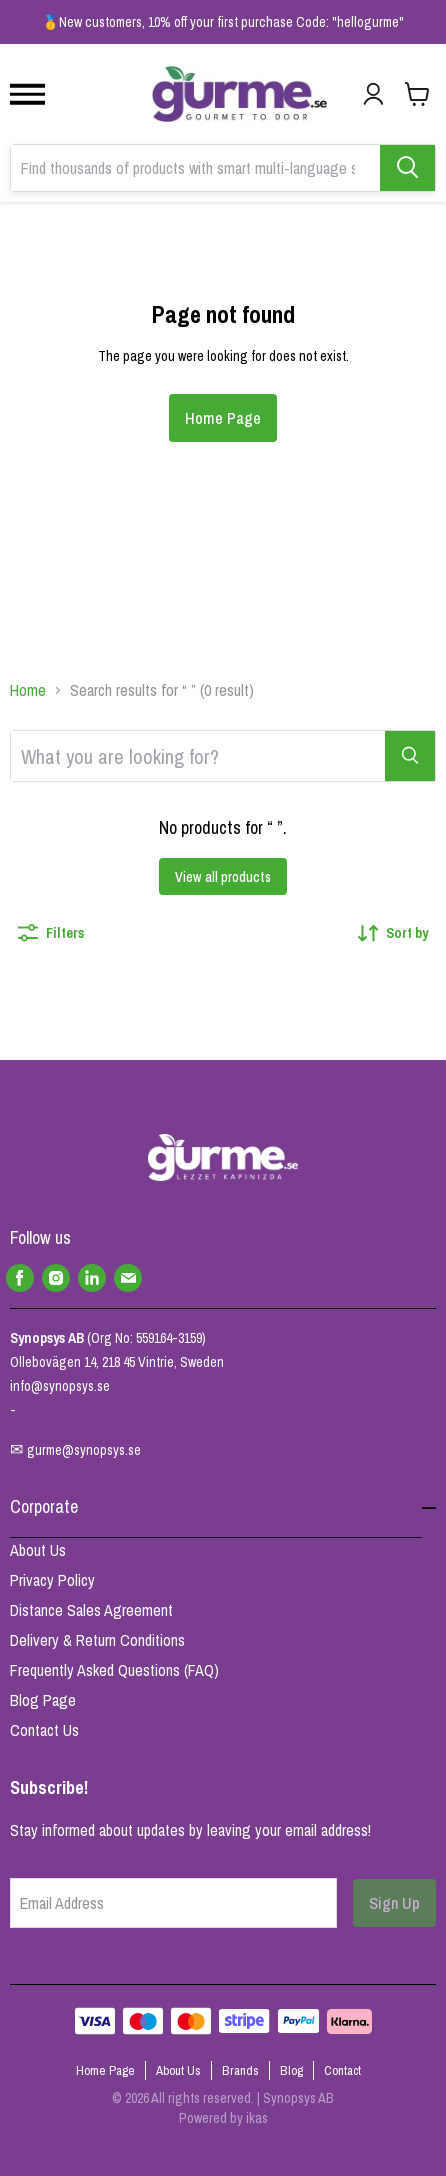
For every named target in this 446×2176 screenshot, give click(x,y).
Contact (342, 2070)
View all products (223, 877)
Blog (291, 2070)
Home (28, 690)
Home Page (223, 418)
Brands (240, 2070)
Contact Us (44, 1730)
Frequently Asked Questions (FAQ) (114, 1670)
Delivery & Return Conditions (97, 1640)
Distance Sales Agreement (91, 1610)
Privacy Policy (52, 1580)
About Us (38, 1550)
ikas (257, 2118)
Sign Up (394, 1903)
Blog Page (43, 1700)
